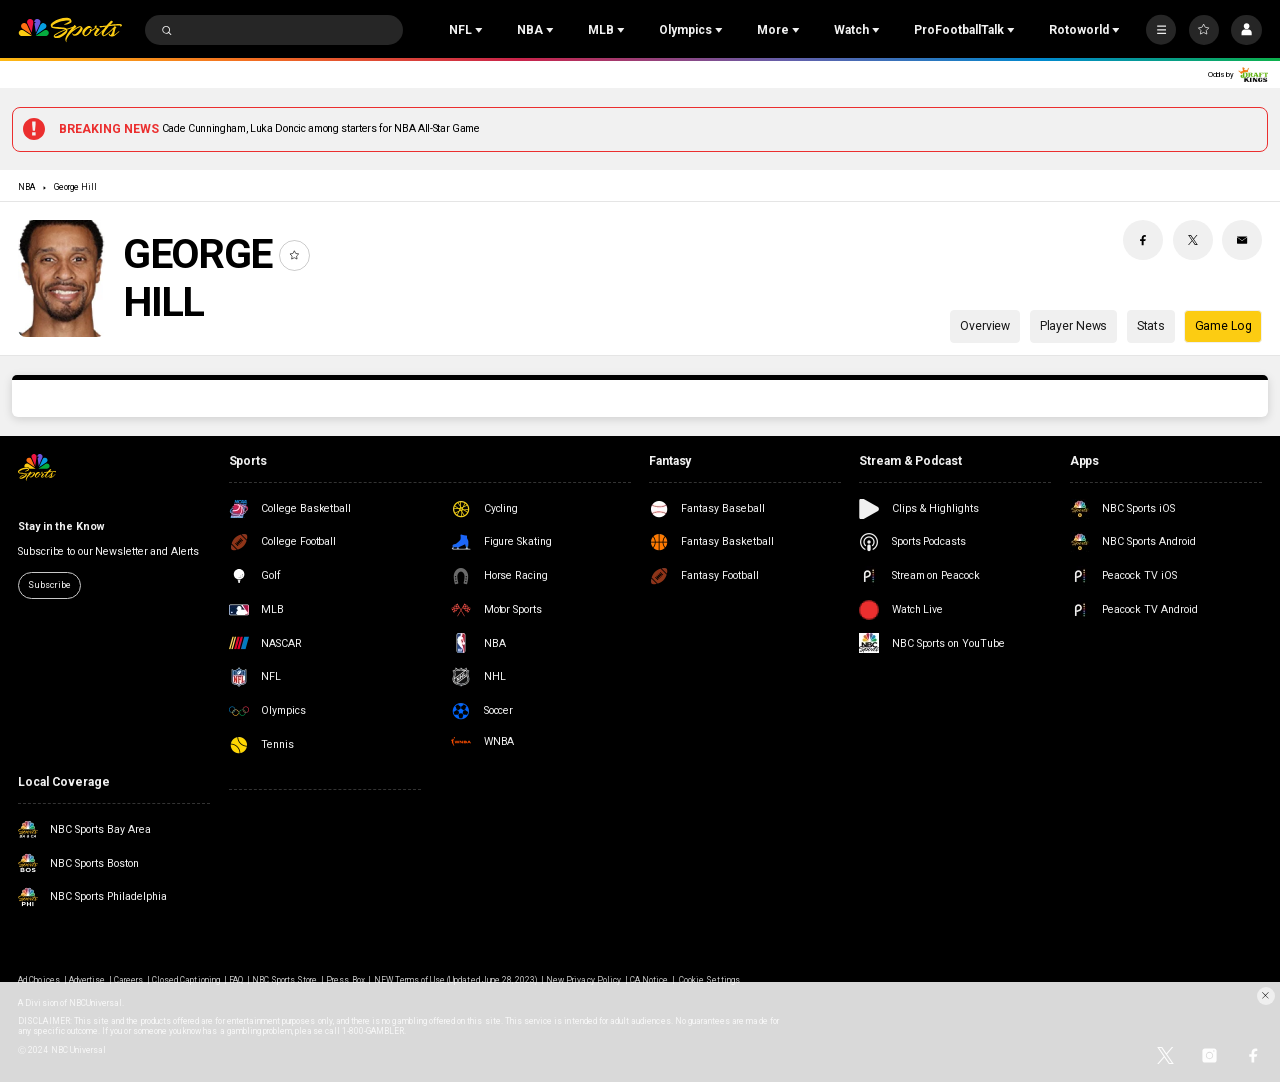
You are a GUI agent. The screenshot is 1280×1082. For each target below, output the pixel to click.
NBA (26, 187)
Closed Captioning (186, 980)
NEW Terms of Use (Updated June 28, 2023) (456, 980)
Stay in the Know (60, 526)
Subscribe (49, 585)
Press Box (345, 980)
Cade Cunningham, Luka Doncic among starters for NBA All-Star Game (321, 128)
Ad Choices (38, 980)
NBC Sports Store (285, 980)
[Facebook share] (1143, 240)
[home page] (70, 30)
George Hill (75, 187)
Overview (985, 326)
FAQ (236, 980)
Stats (1151, 326)
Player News (1074, 326)
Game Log (1223, 326)
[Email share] (1242, 240)
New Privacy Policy (583, 980)
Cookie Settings (709, 980)
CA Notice (649, 980)
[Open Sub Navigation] (481, 30)
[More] (1161, 30)
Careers (128, 980)
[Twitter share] (1193, 240)
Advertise (87, 980)
